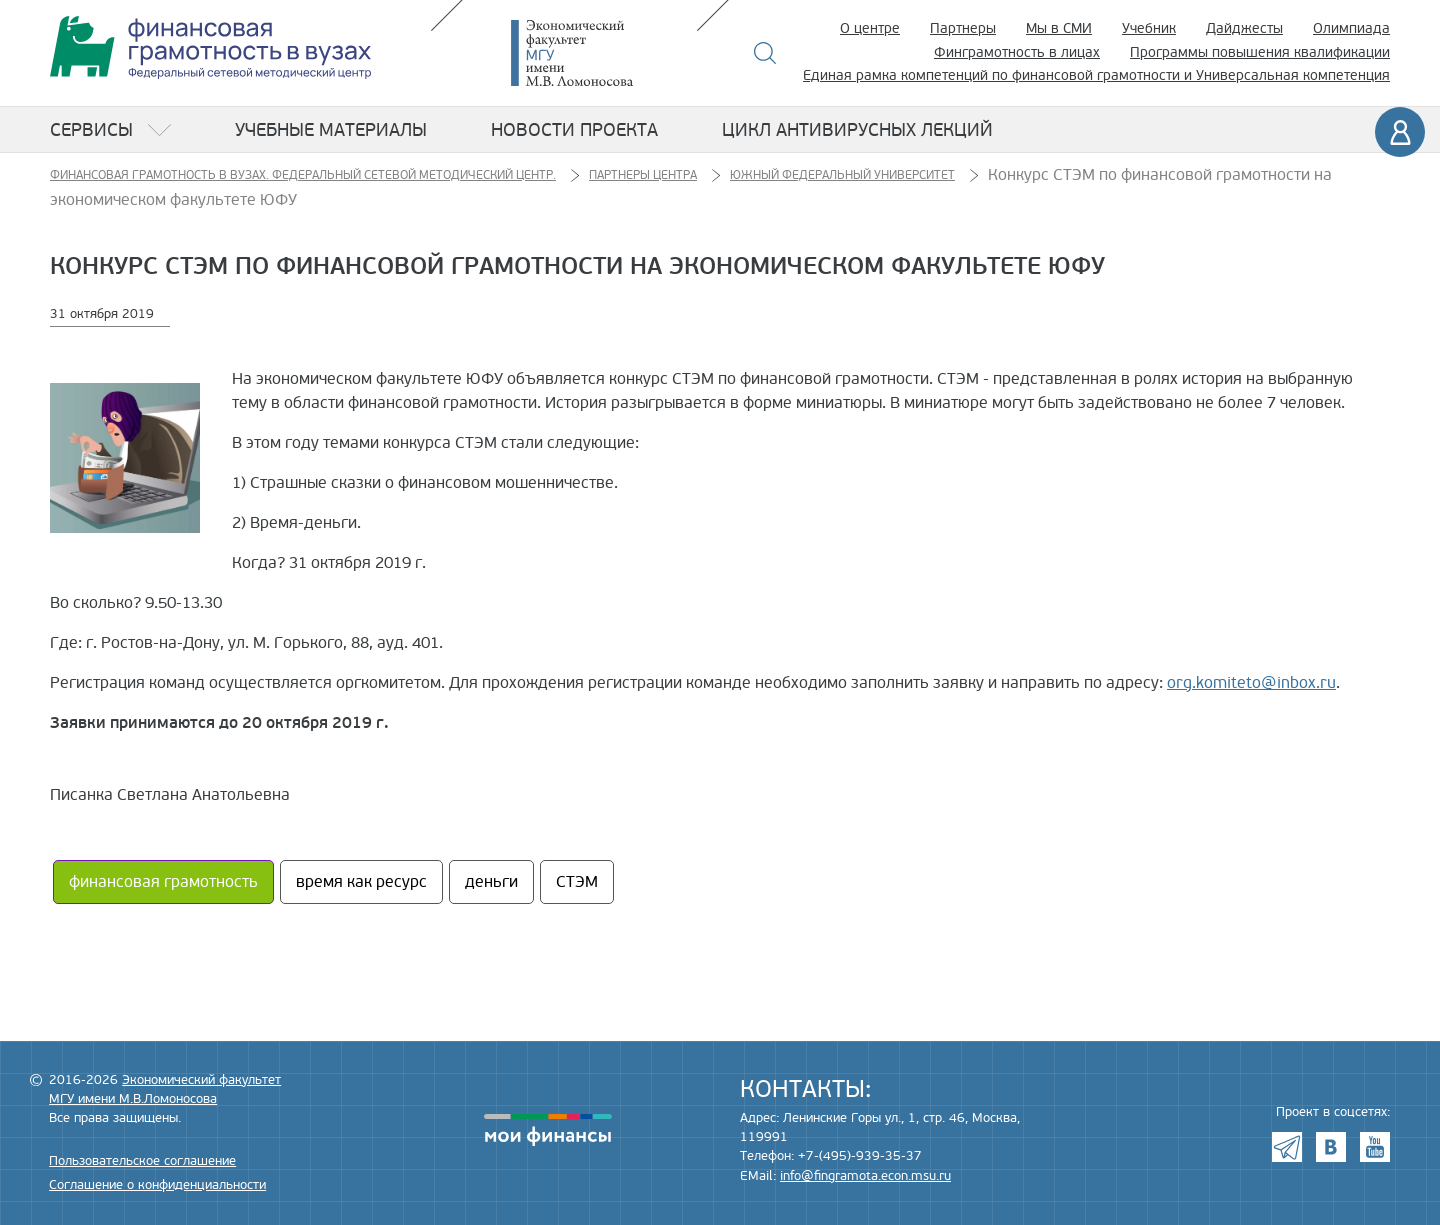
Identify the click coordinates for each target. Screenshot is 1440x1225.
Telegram (1287, 1147)
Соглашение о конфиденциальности (157, 1185)
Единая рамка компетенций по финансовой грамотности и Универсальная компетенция (1096, 75)
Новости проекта (574, 130)
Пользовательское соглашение (142, 1161)
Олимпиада (1351, 28)
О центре (870, 28)
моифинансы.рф (548, 1130)
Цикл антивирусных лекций (857, 130)
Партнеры (963, 28)
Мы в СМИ (1059, 28)
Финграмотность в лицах (1017, 52)
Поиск (765, 53)
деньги (491, 882)
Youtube (1375, 1147)
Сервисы (91, 130)
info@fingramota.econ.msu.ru (865, 1176)
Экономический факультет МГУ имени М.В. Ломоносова (602, 53)
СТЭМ (577, 882)
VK (1331, 1147)
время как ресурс (361, 882)
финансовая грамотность (163, 882)
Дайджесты (1244, 28)
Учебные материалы (331, 130)
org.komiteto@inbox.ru (1251, 683)
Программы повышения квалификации (1260, 52)
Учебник (1149, 28)
